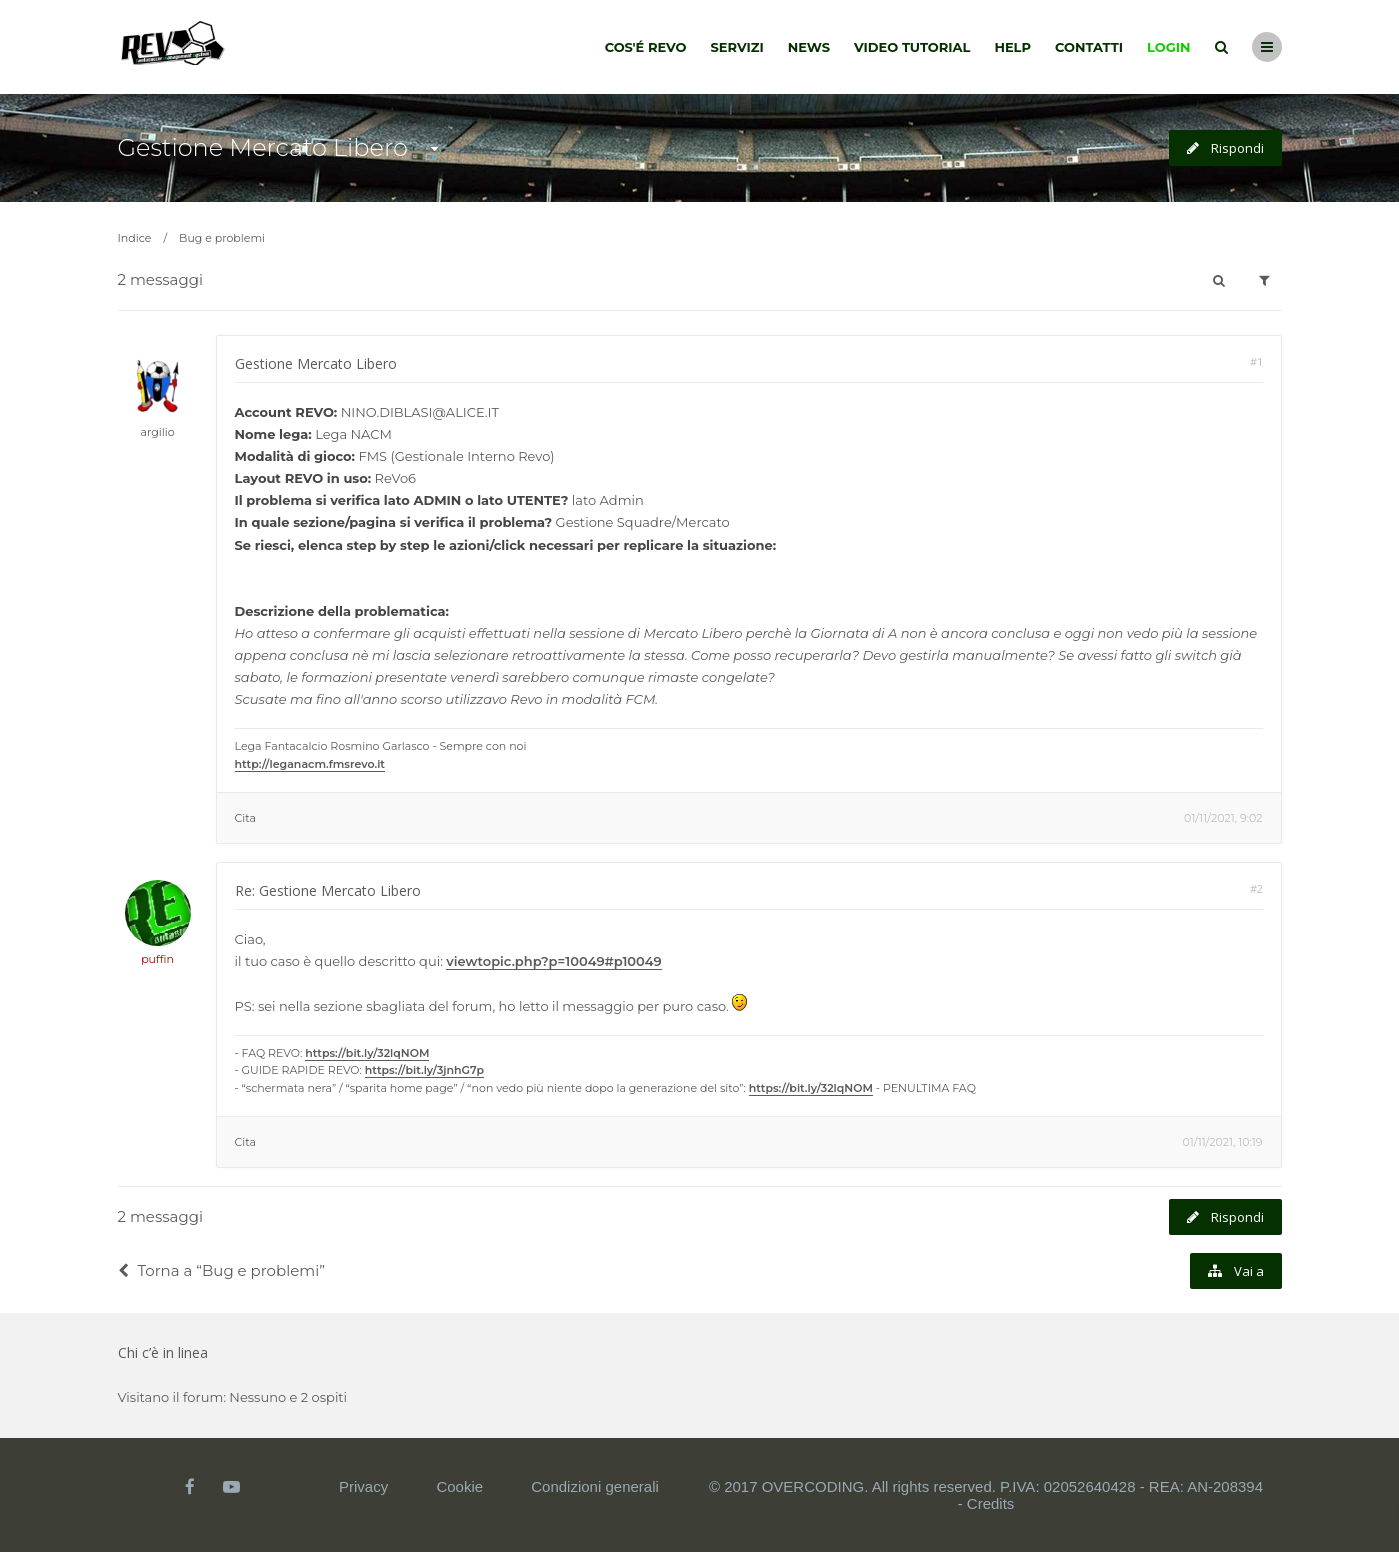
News (809, 47)
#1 (1256, 361)
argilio (157, 432)
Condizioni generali (595, 1486)
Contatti (1089, 47)
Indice (135, 238)
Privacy (363, 1486)
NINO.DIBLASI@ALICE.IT (420, 412)
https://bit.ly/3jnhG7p (424, 1070)
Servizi (736, 47)
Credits (991, 1503)
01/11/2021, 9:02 (1223, 818)
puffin (157, 959)
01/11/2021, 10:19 (1222, 1142)
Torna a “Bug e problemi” (221, 1270)
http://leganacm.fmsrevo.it (310, 764)
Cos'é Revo (646, 47)
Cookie (459, 1486)
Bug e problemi (222, 238)
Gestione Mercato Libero (263, 147)
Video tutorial (912, 47)
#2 (1256, 888)
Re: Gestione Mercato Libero (328, 890)
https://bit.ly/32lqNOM (367, 1053)
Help (1012, 47)
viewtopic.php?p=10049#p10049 (553, 961)
